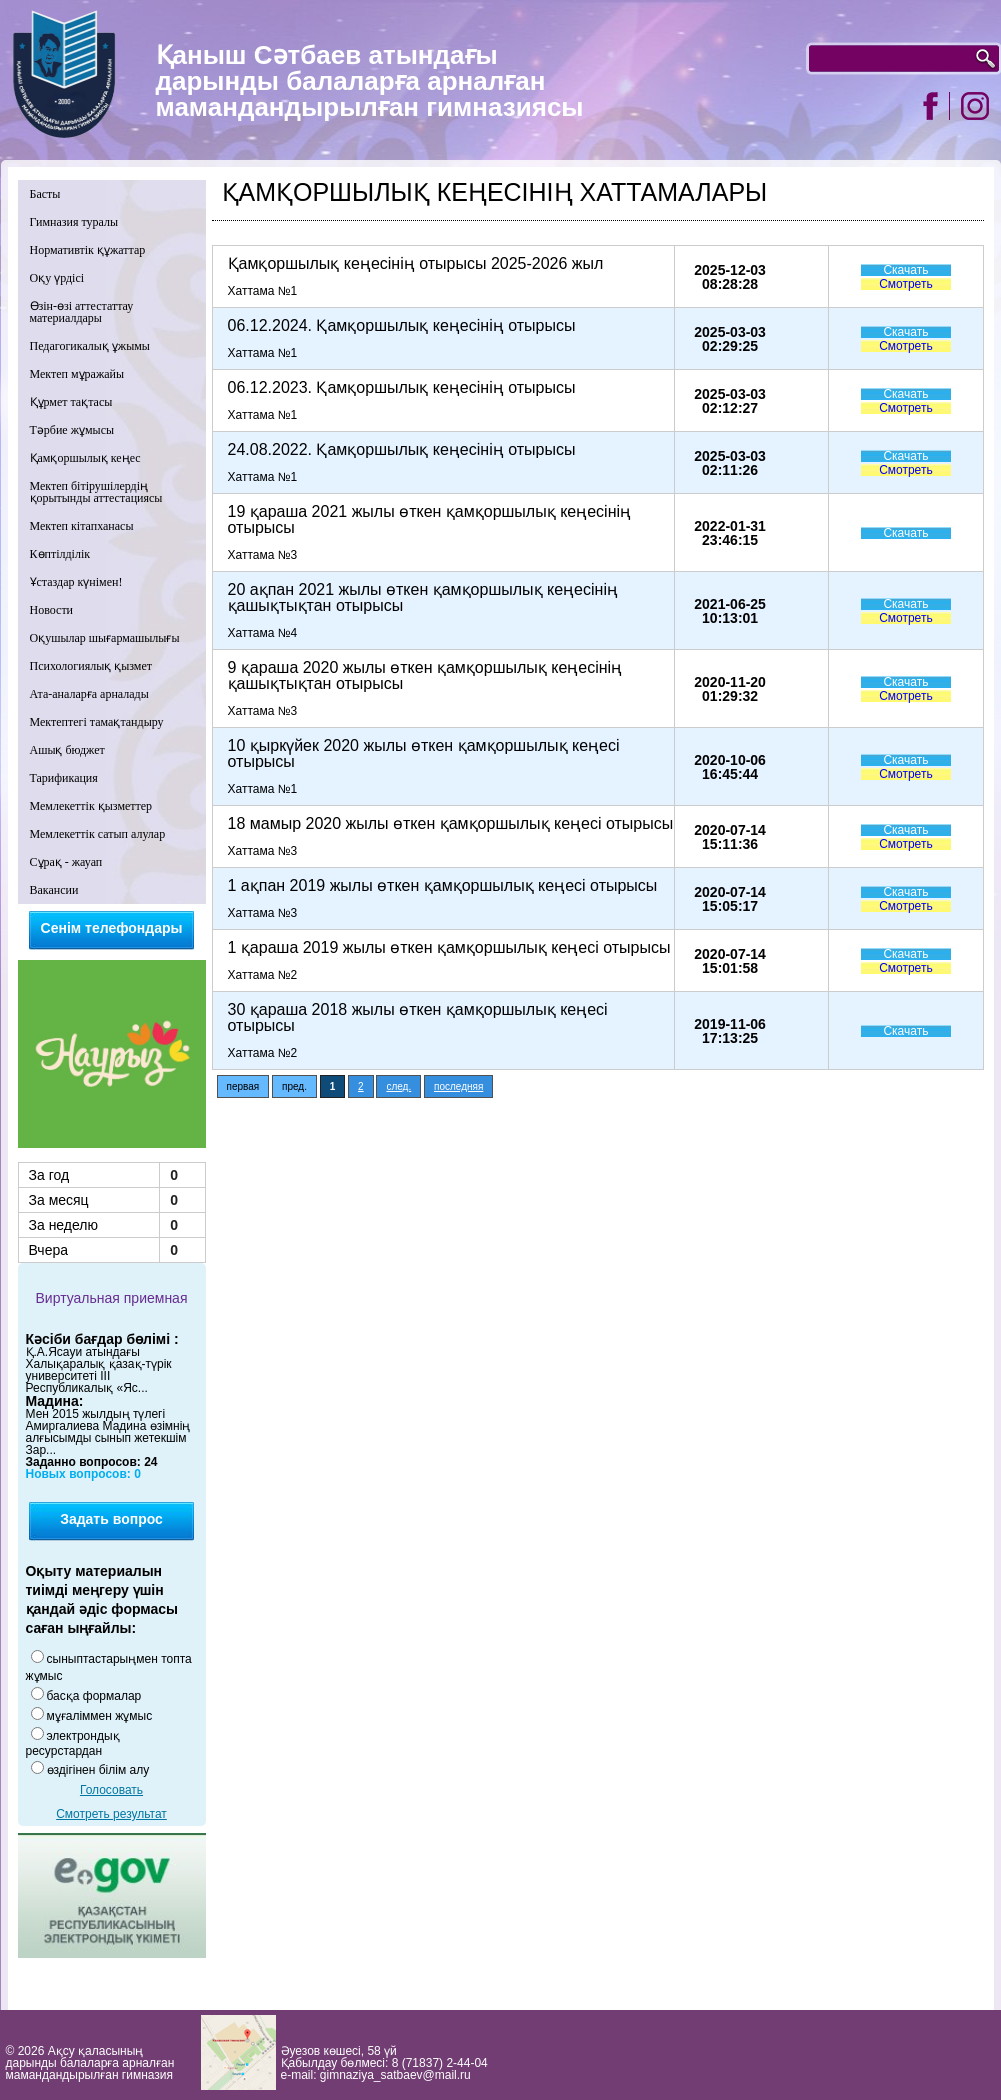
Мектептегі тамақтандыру (97, 722)
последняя (458, 1086)
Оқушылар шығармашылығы (105, 638)
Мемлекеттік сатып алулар (98, 834)
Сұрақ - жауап (66, 862)
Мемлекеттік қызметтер (91, 806)
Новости (52, 610)
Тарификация (64, 778)
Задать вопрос (111, 1519)
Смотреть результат (111, 1814)
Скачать (905, 270)
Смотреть (906, 284)
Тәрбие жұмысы (72, 430)
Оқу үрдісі (57, 278)
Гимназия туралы (74, 222)
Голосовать (111, 1790)
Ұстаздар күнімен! (76, 582)
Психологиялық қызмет (91, 666)
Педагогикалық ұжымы (90, 346)
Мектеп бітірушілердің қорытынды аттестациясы (96, 492)
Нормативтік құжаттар (88, 250)
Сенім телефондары (112, 928)
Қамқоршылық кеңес (85, 458)
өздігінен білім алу (98, 1770)
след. (398, 1086)
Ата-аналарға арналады (89, 694)
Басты (45, 194)
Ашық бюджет (67, 750)
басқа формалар (94, 1696)
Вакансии (54, 890)
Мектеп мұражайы (77, 374)
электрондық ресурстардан (73, 1743)
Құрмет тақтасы (71, 402)
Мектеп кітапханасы (82, 526)
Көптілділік (60, 554)
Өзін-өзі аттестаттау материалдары (82, 312)
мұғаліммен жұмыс (100, 1716)
